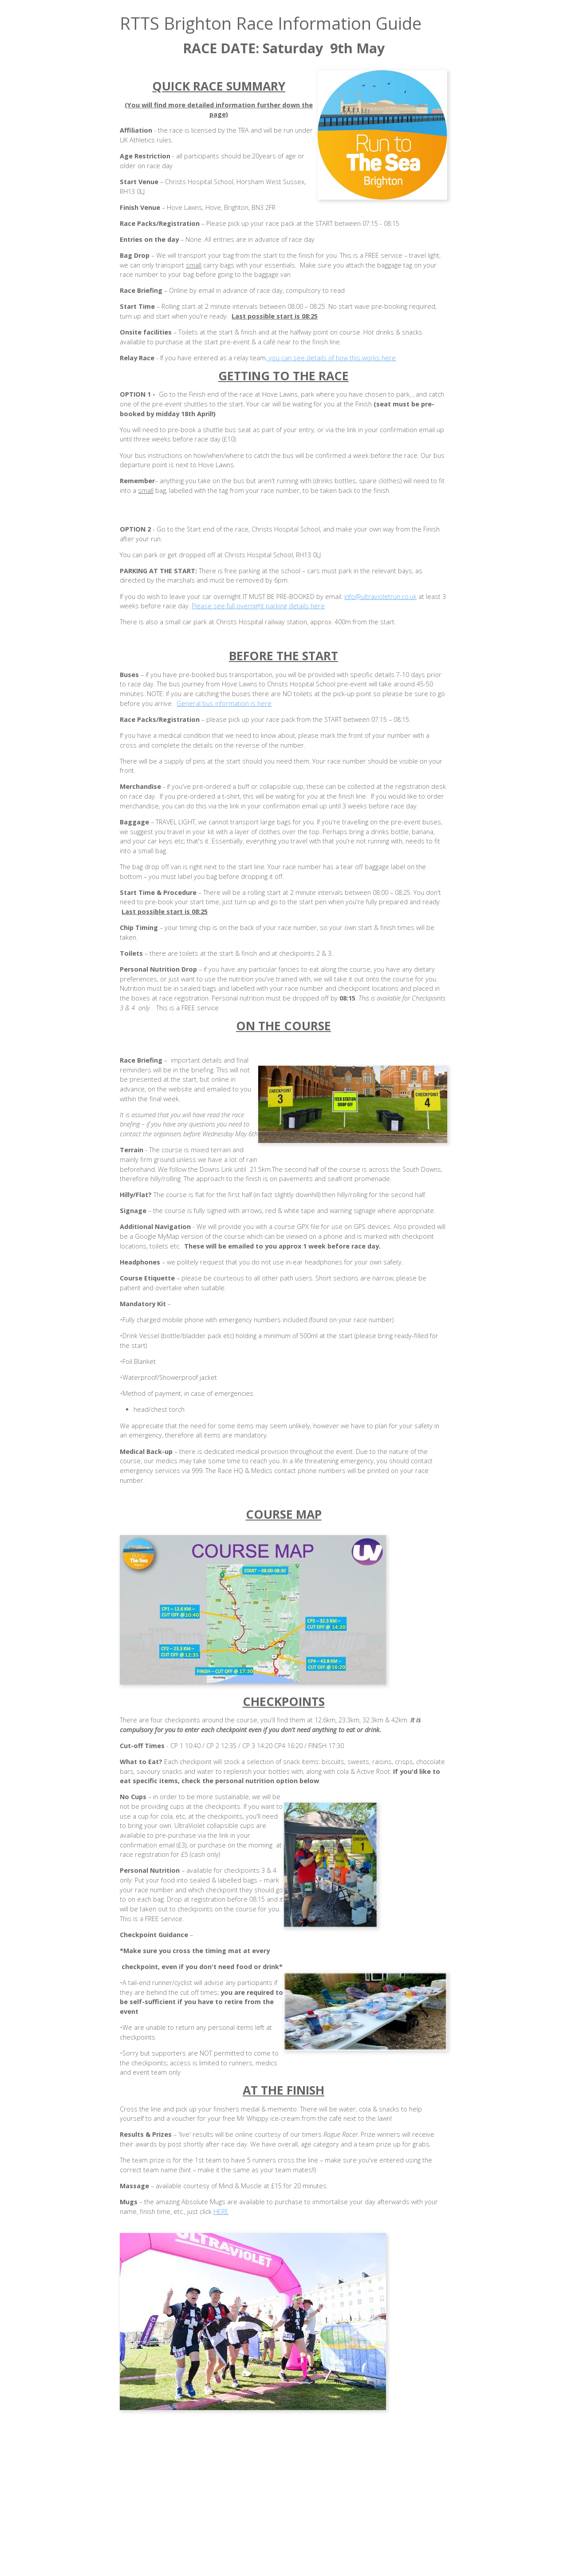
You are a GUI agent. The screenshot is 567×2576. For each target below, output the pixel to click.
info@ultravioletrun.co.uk (380, 596)
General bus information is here (224, 703)
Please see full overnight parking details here (258, 606)
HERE (220, 2211)
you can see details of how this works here (331, 358)
